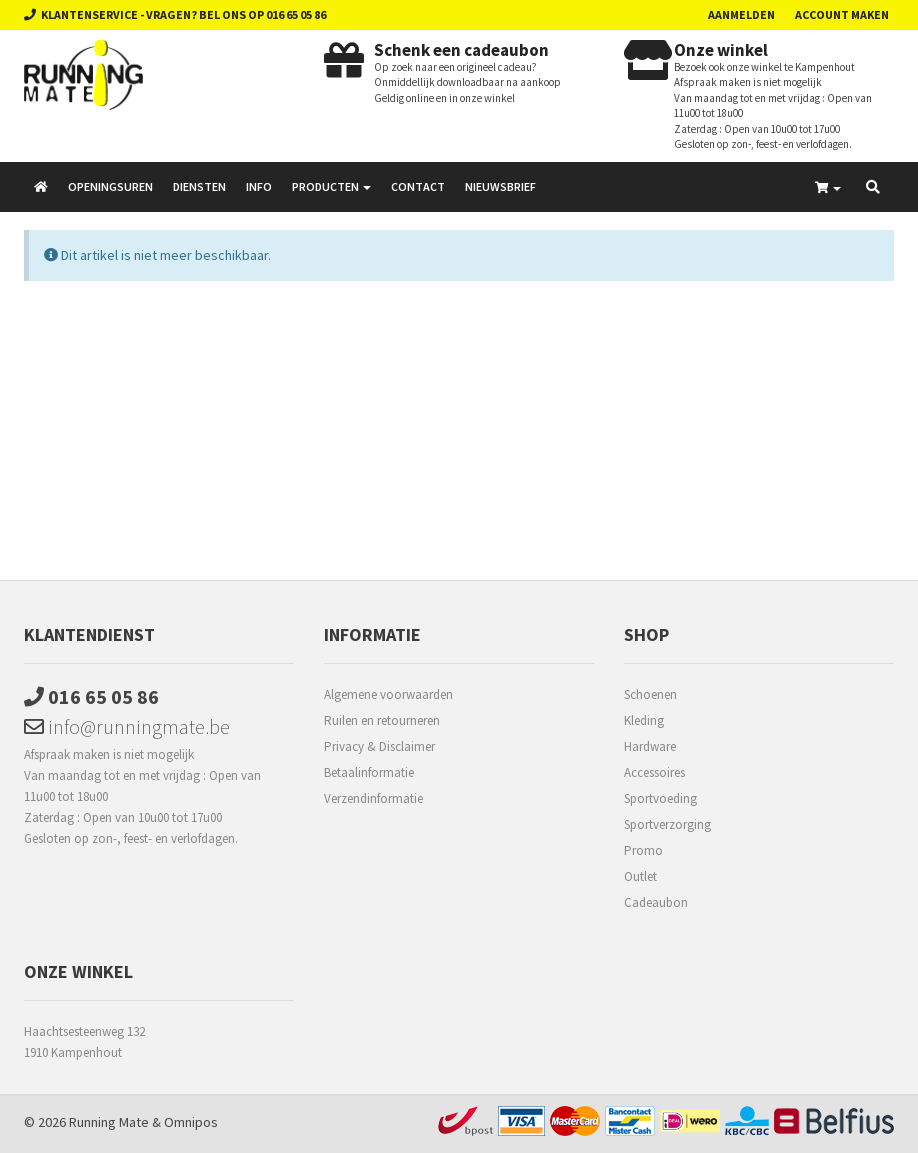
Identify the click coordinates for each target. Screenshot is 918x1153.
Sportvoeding (660, 798)
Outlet (640, 876)
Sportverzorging (667, 824)
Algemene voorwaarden (388, 694)
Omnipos (191, 1122)
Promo (643, 850)
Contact (418, 186)
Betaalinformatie (369, 772)
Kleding (644, 720)
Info (259, 186)
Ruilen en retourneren (382, 720)
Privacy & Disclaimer (379, 746)
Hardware (650, 746)
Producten (331, 186)
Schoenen (650, 694)
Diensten (199, 186)
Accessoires (654, 772)
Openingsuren (110, 186)
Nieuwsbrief (500, 186)
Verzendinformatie (373, 798)
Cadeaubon (656, 902)
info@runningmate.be (127, 726)
